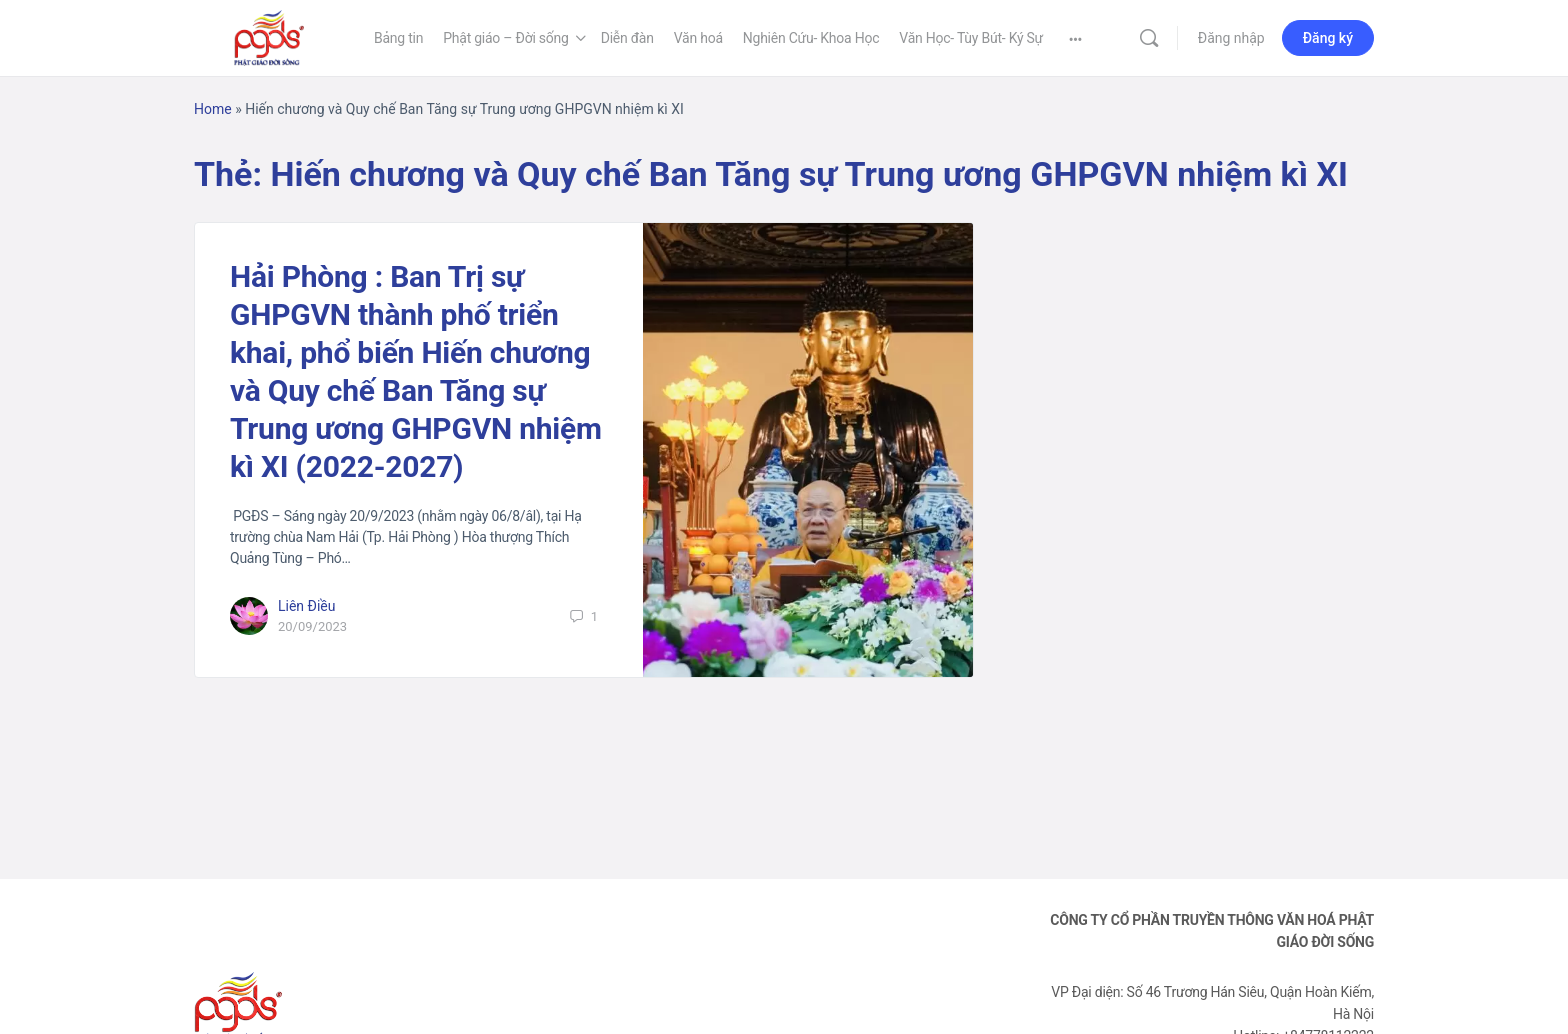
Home (213, 109)
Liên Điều (307, 606)
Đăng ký (1328, 38)
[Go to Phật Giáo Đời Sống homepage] (269, 36)
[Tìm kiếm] (1149, 38)
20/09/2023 (312, 626)
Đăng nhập (1231, 38)
